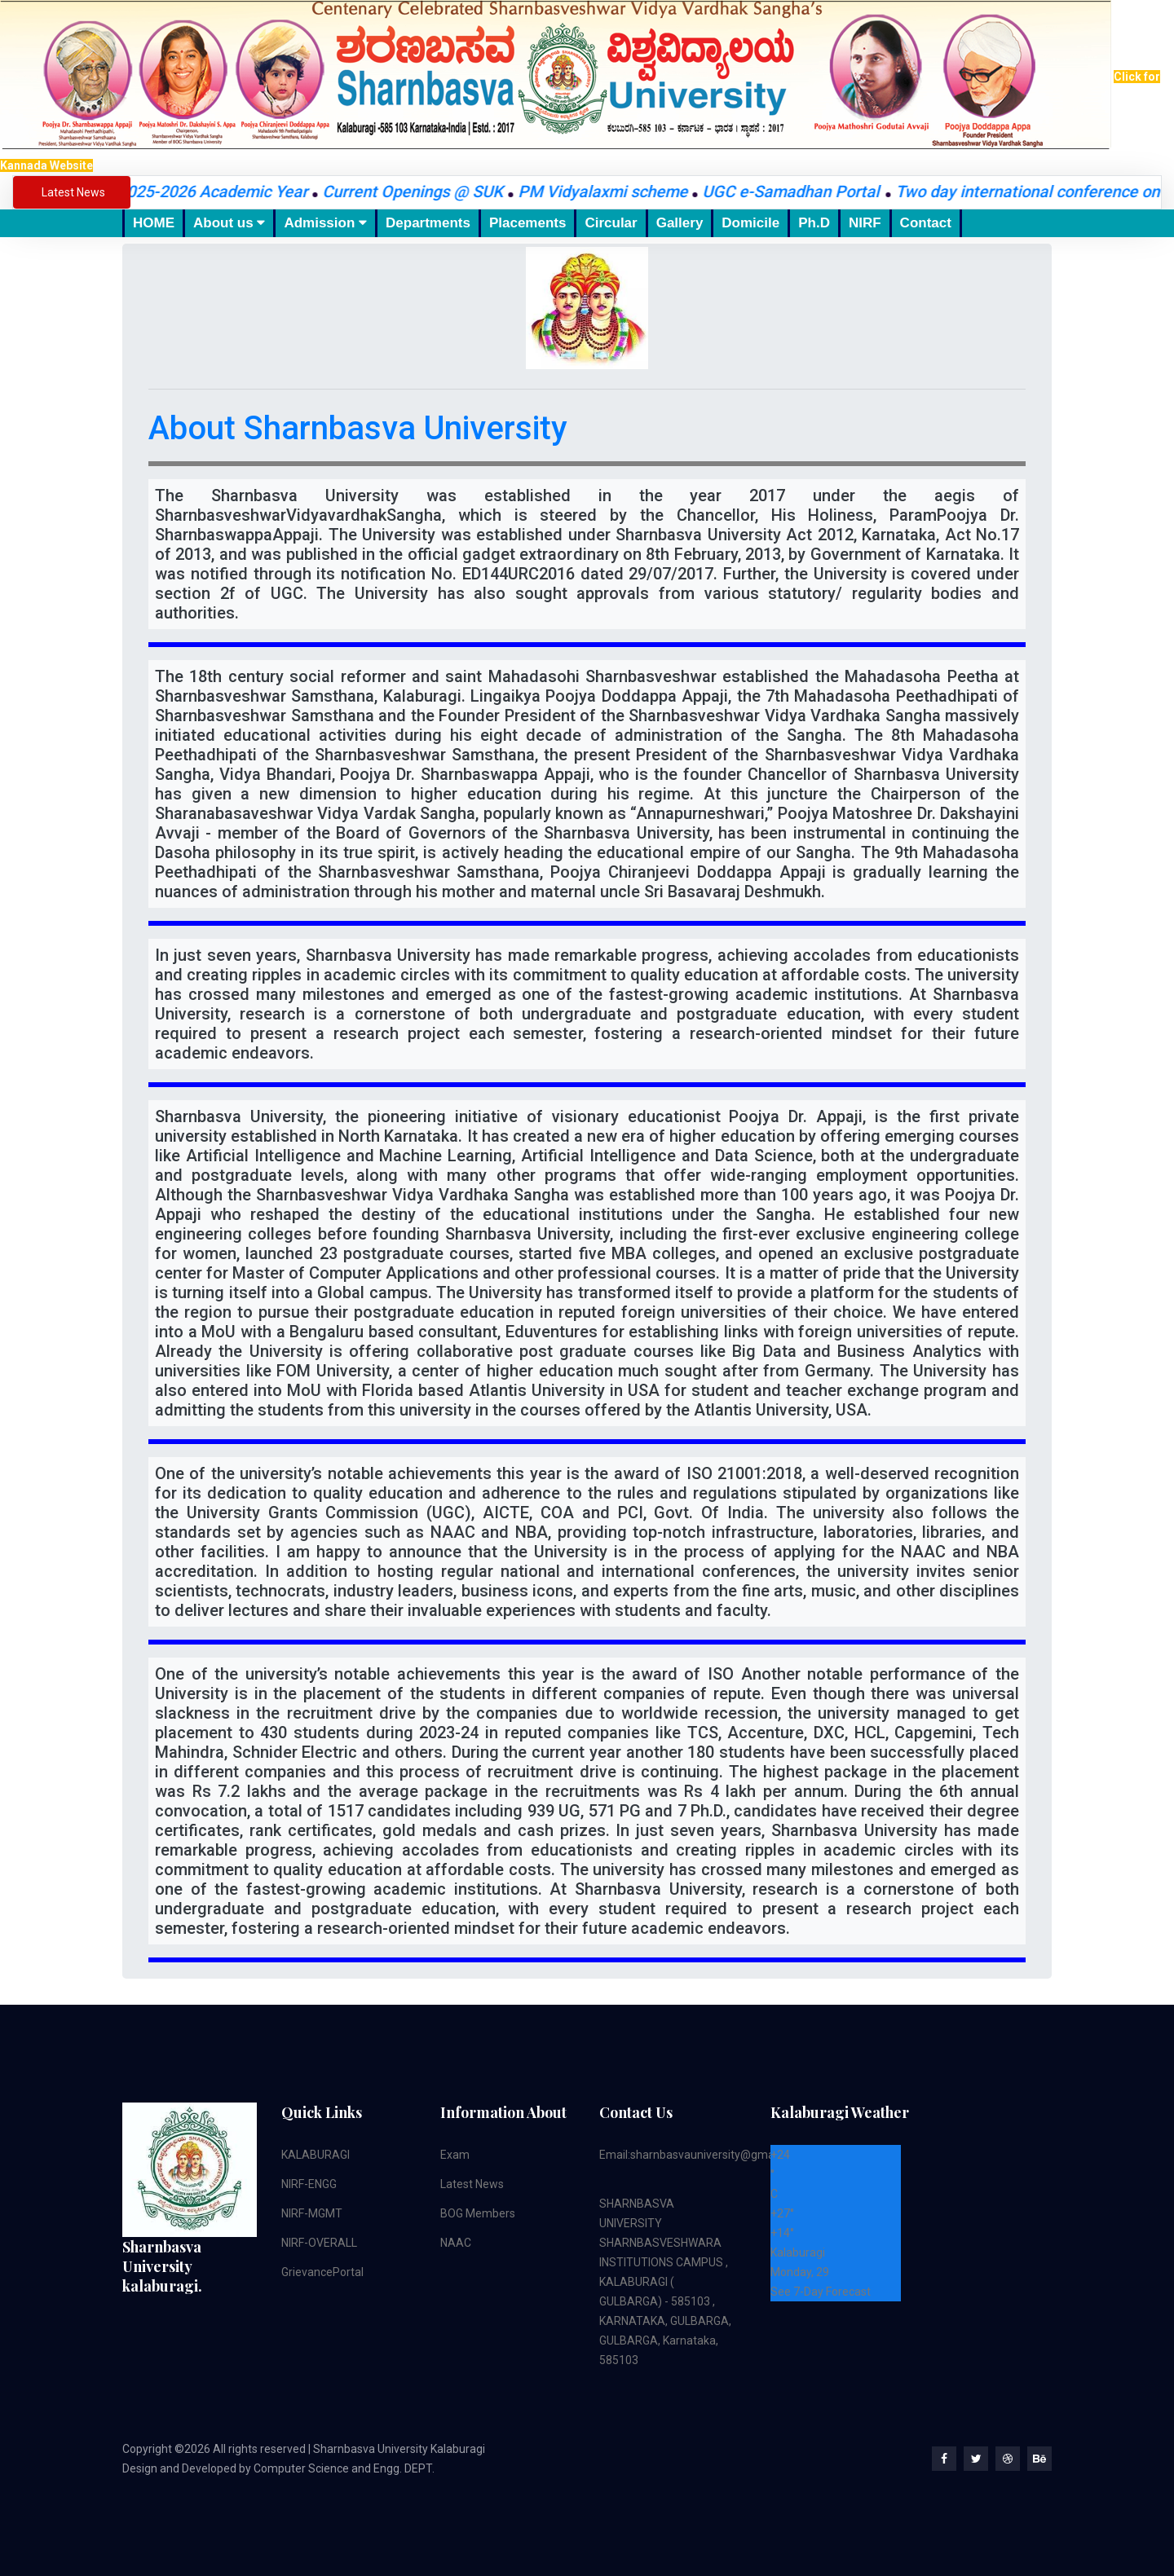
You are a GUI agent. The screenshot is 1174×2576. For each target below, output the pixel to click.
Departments (428, 223)
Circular (611, 223)
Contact (925, 223)
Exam (455, 2154)
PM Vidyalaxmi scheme (614, 191)
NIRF (865, 223)
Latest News (472, 2184)
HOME (153, 223)
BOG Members (477, 2213)
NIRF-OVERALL (319, 2242)
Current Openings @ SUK (423, 191)
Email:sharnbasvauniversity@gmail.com (702, 2154)
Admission (325, 223)
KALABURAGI (315, 2154)
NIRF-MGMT (311, 2213)
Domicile (750, 223)
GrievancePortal (322, 2272)
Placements (528, 223)
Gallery (680, 223)
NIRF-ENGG (309, 2184)
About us (229, 223)
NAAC (455, 2242)
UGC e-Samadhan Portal (803, 191)
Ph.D (814, 223)
